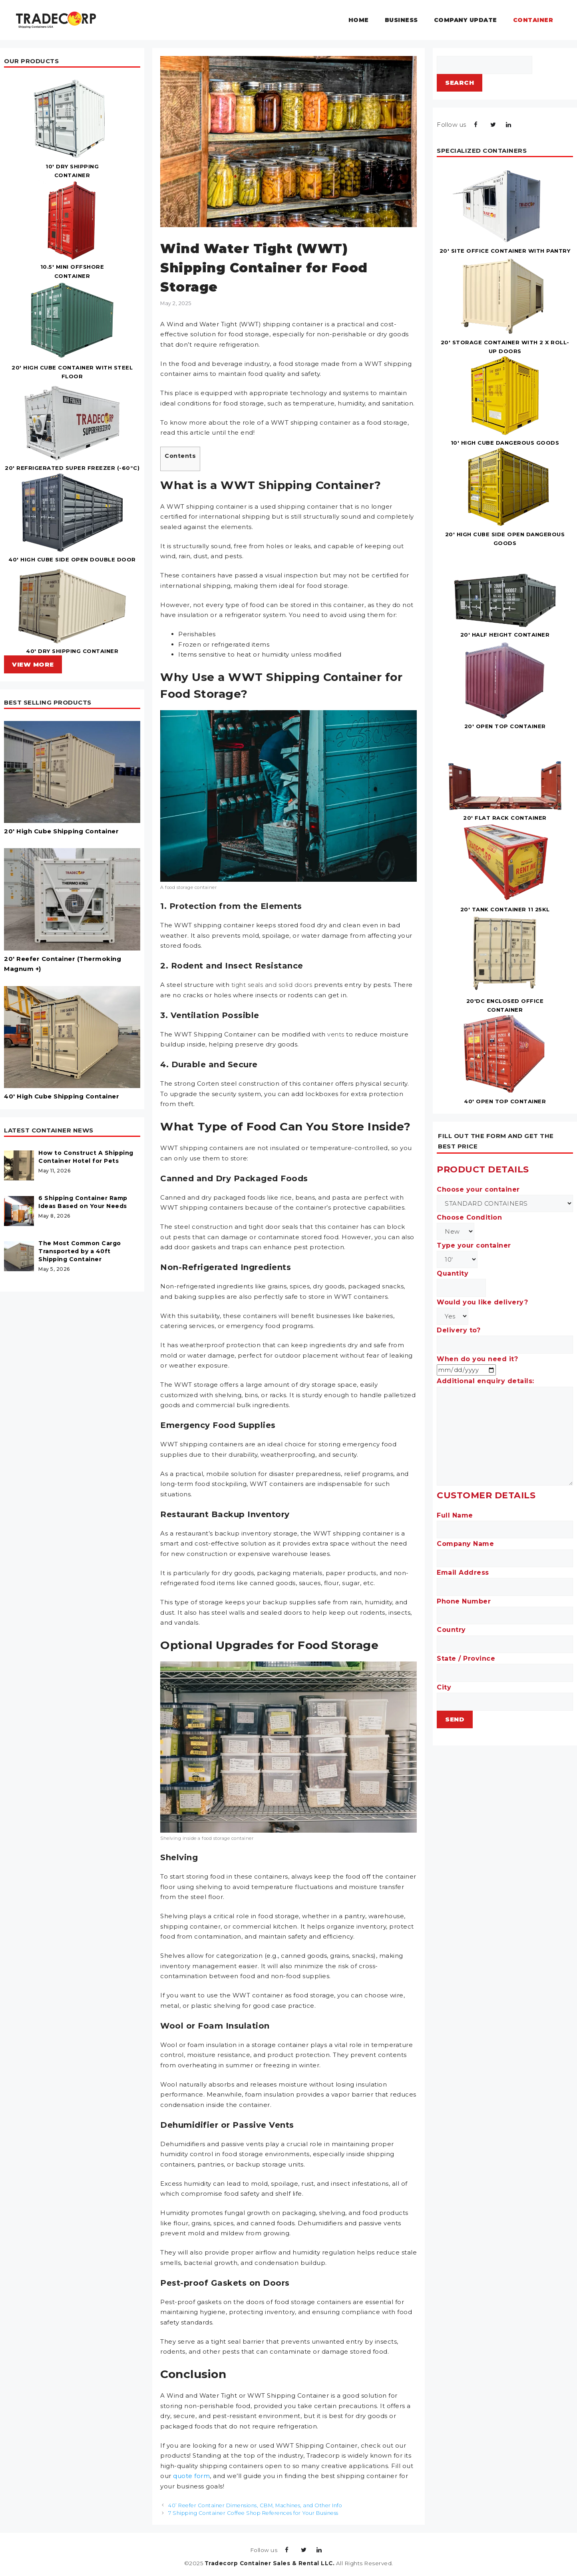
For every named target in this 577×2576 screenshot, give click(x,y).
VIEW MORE (33, 664)
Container (533, 20)
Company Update (465, 20)
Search (459, 82)
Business (401, 20)
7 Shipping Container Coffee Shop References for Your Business (253, 2513)
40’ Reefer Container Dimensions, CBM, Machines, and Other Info (255, 2505)
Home (358, 20)
